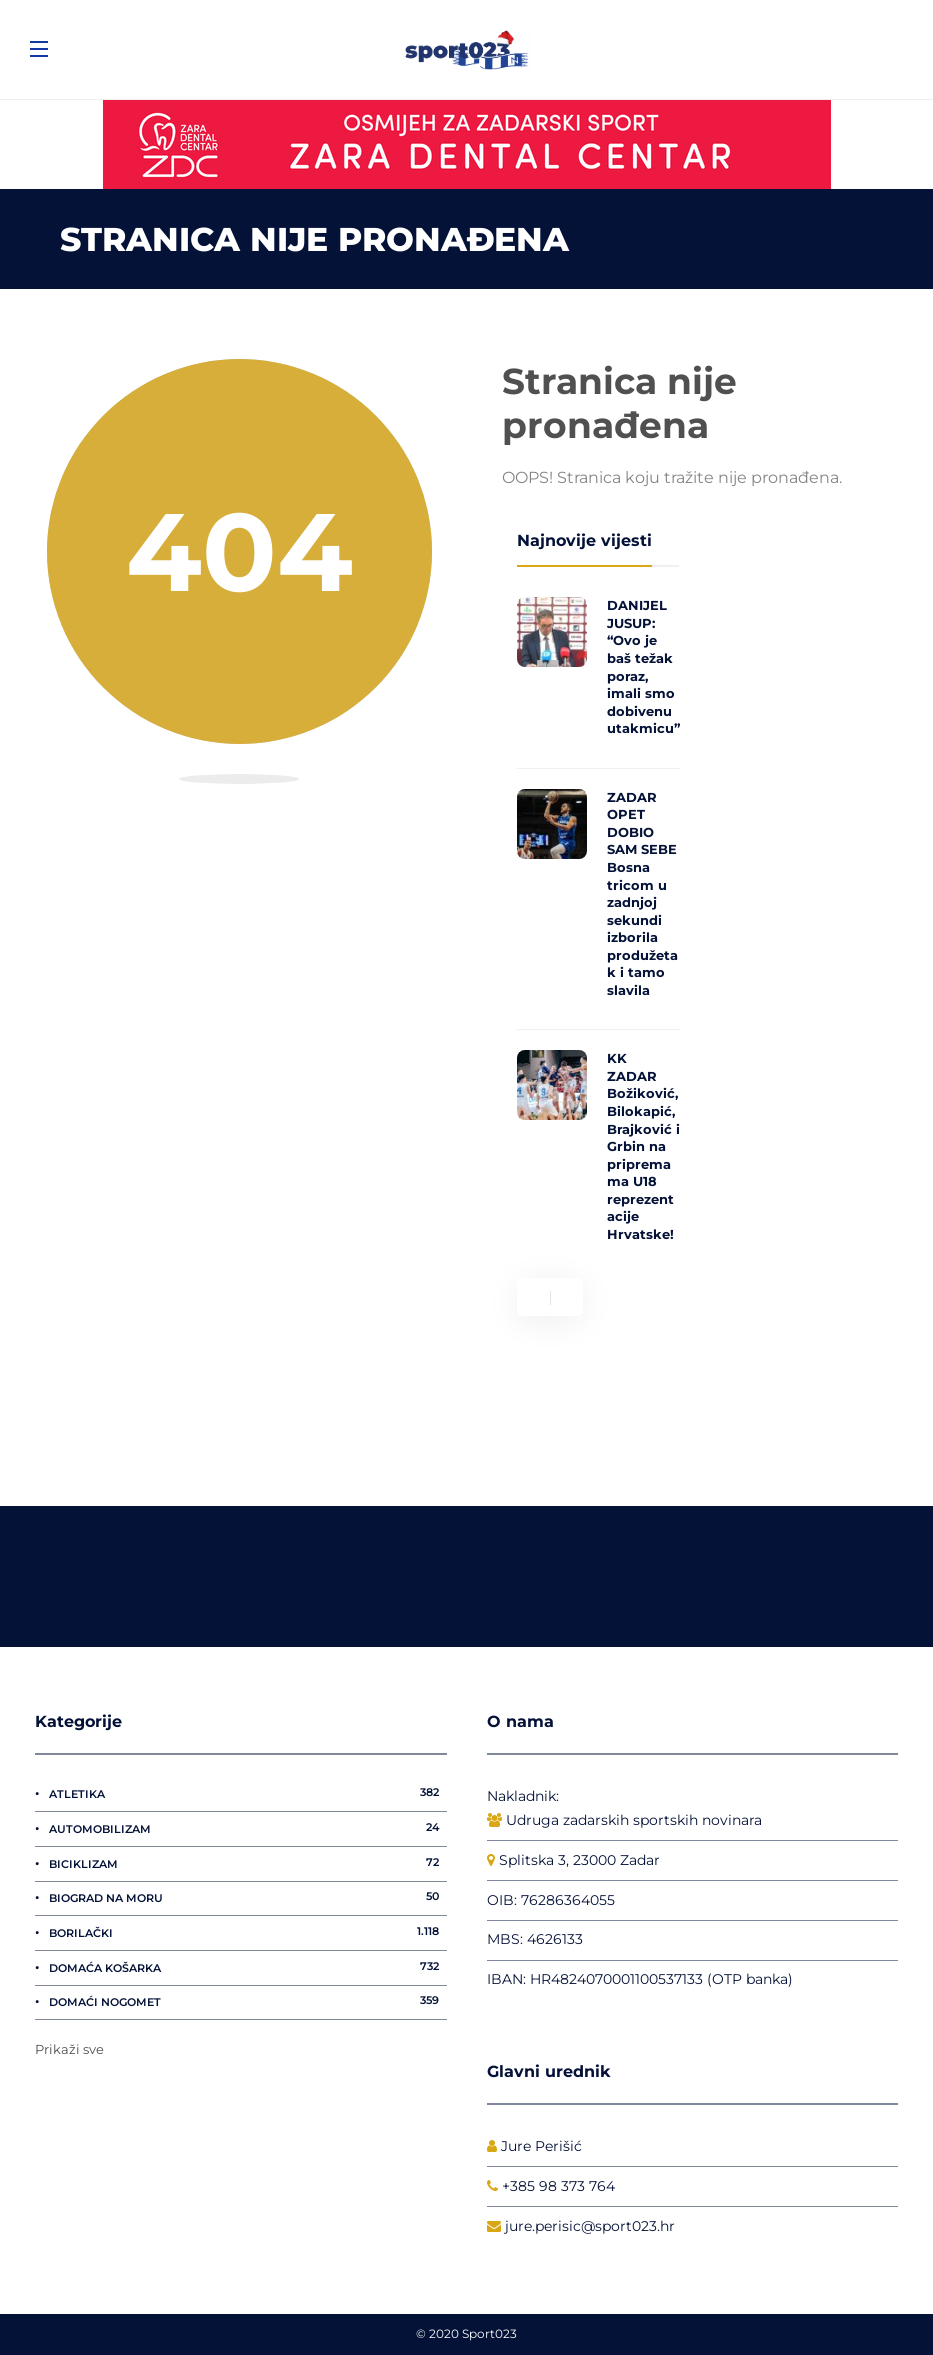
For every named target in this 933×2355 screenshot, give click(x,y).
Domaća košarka (248, 1967)
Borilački (248, 1932)
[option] (598, 925)
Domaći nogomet (248, 2001)
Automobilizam (248, 1828)
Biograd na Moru (248, 1897)
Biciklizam (248, 1863)
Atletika (248, 1793)
